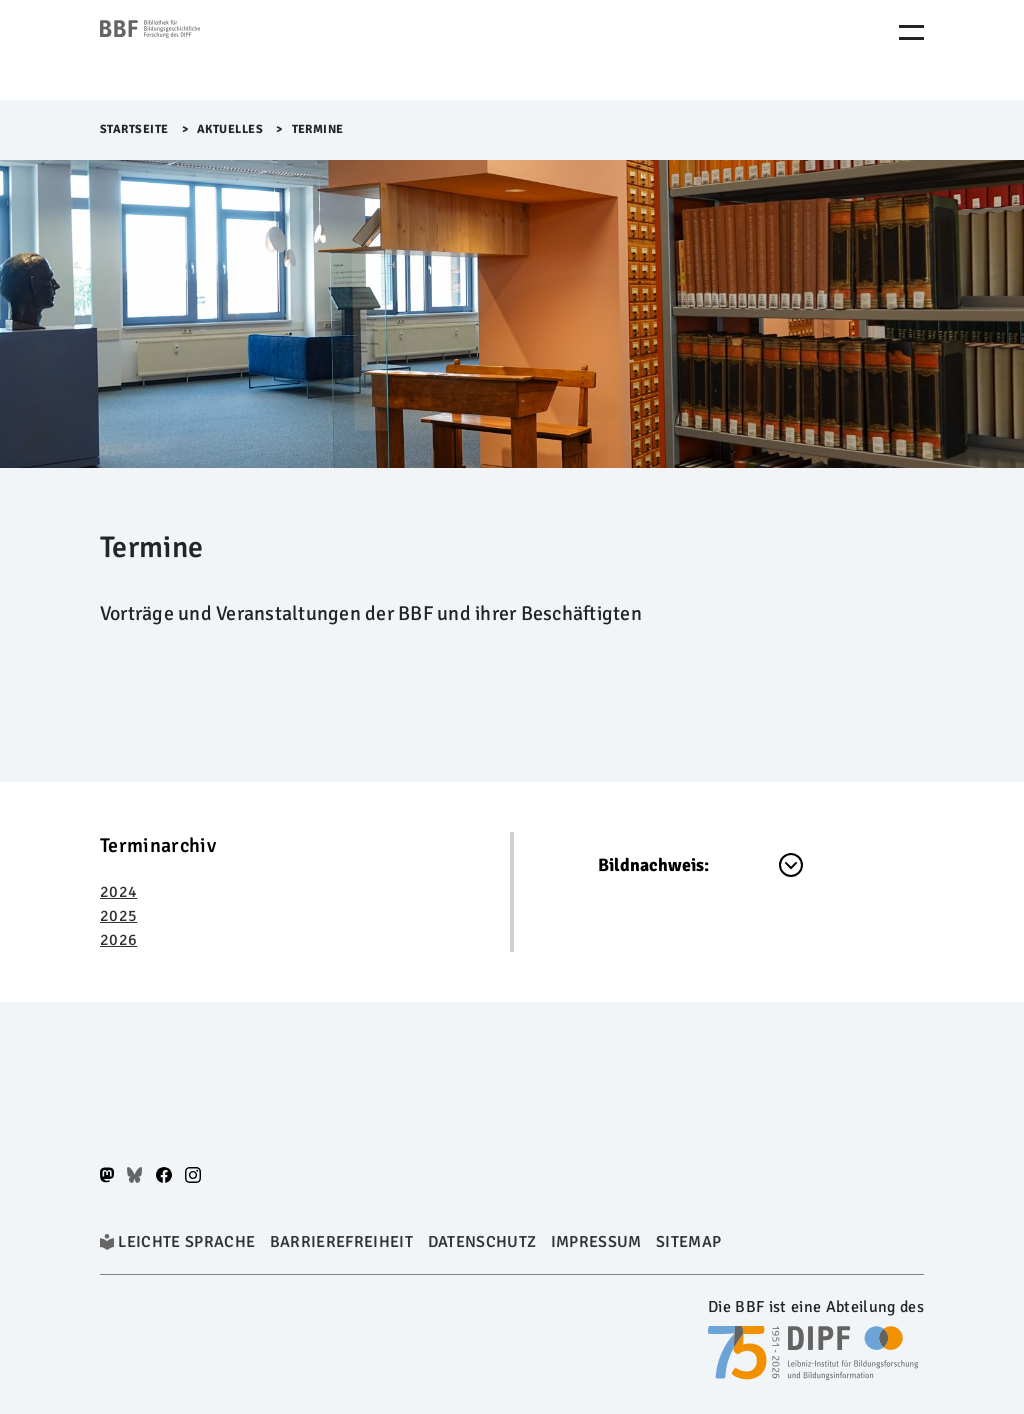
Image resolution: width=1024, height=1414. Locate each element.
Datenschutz (482, 1242)
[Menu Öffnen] (911, 32)
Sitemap (688, 1242)
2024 (118, 892)
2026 (118, 940)
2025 (118, 916)
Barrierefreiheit (341, 1242)
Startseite (134, 129)
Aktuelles (230, 129)
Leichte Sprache (186, 1242)
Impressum (596, 1242)
